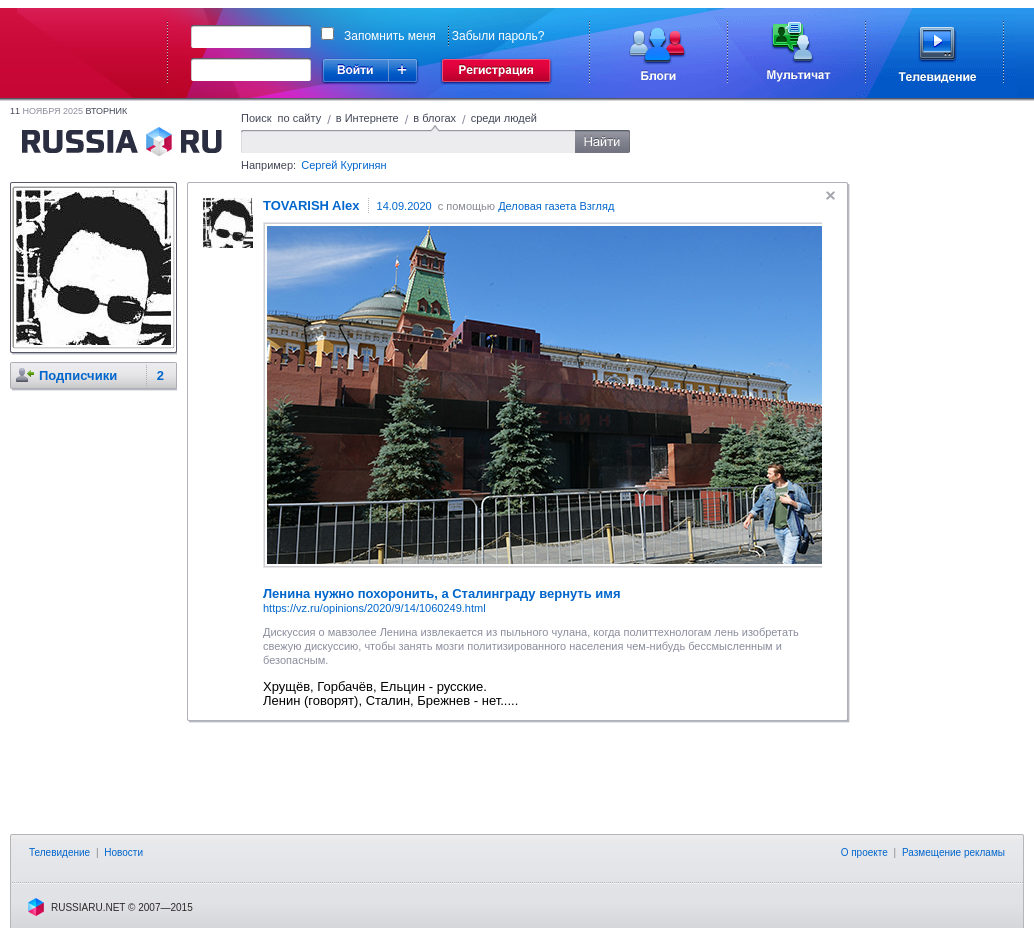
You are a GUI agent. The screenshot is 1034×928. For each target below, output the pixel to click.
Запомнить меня (390, 36)
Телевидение (59, 852)
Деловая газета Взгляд (556, 206)
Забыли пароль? (498, 36)
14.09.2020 (404, 206)
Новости (123, 852)
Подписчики (78, 375)
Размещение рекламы (953, 852)
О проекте (864, 852)
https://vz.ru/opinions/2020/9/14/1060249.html (374, 608)
